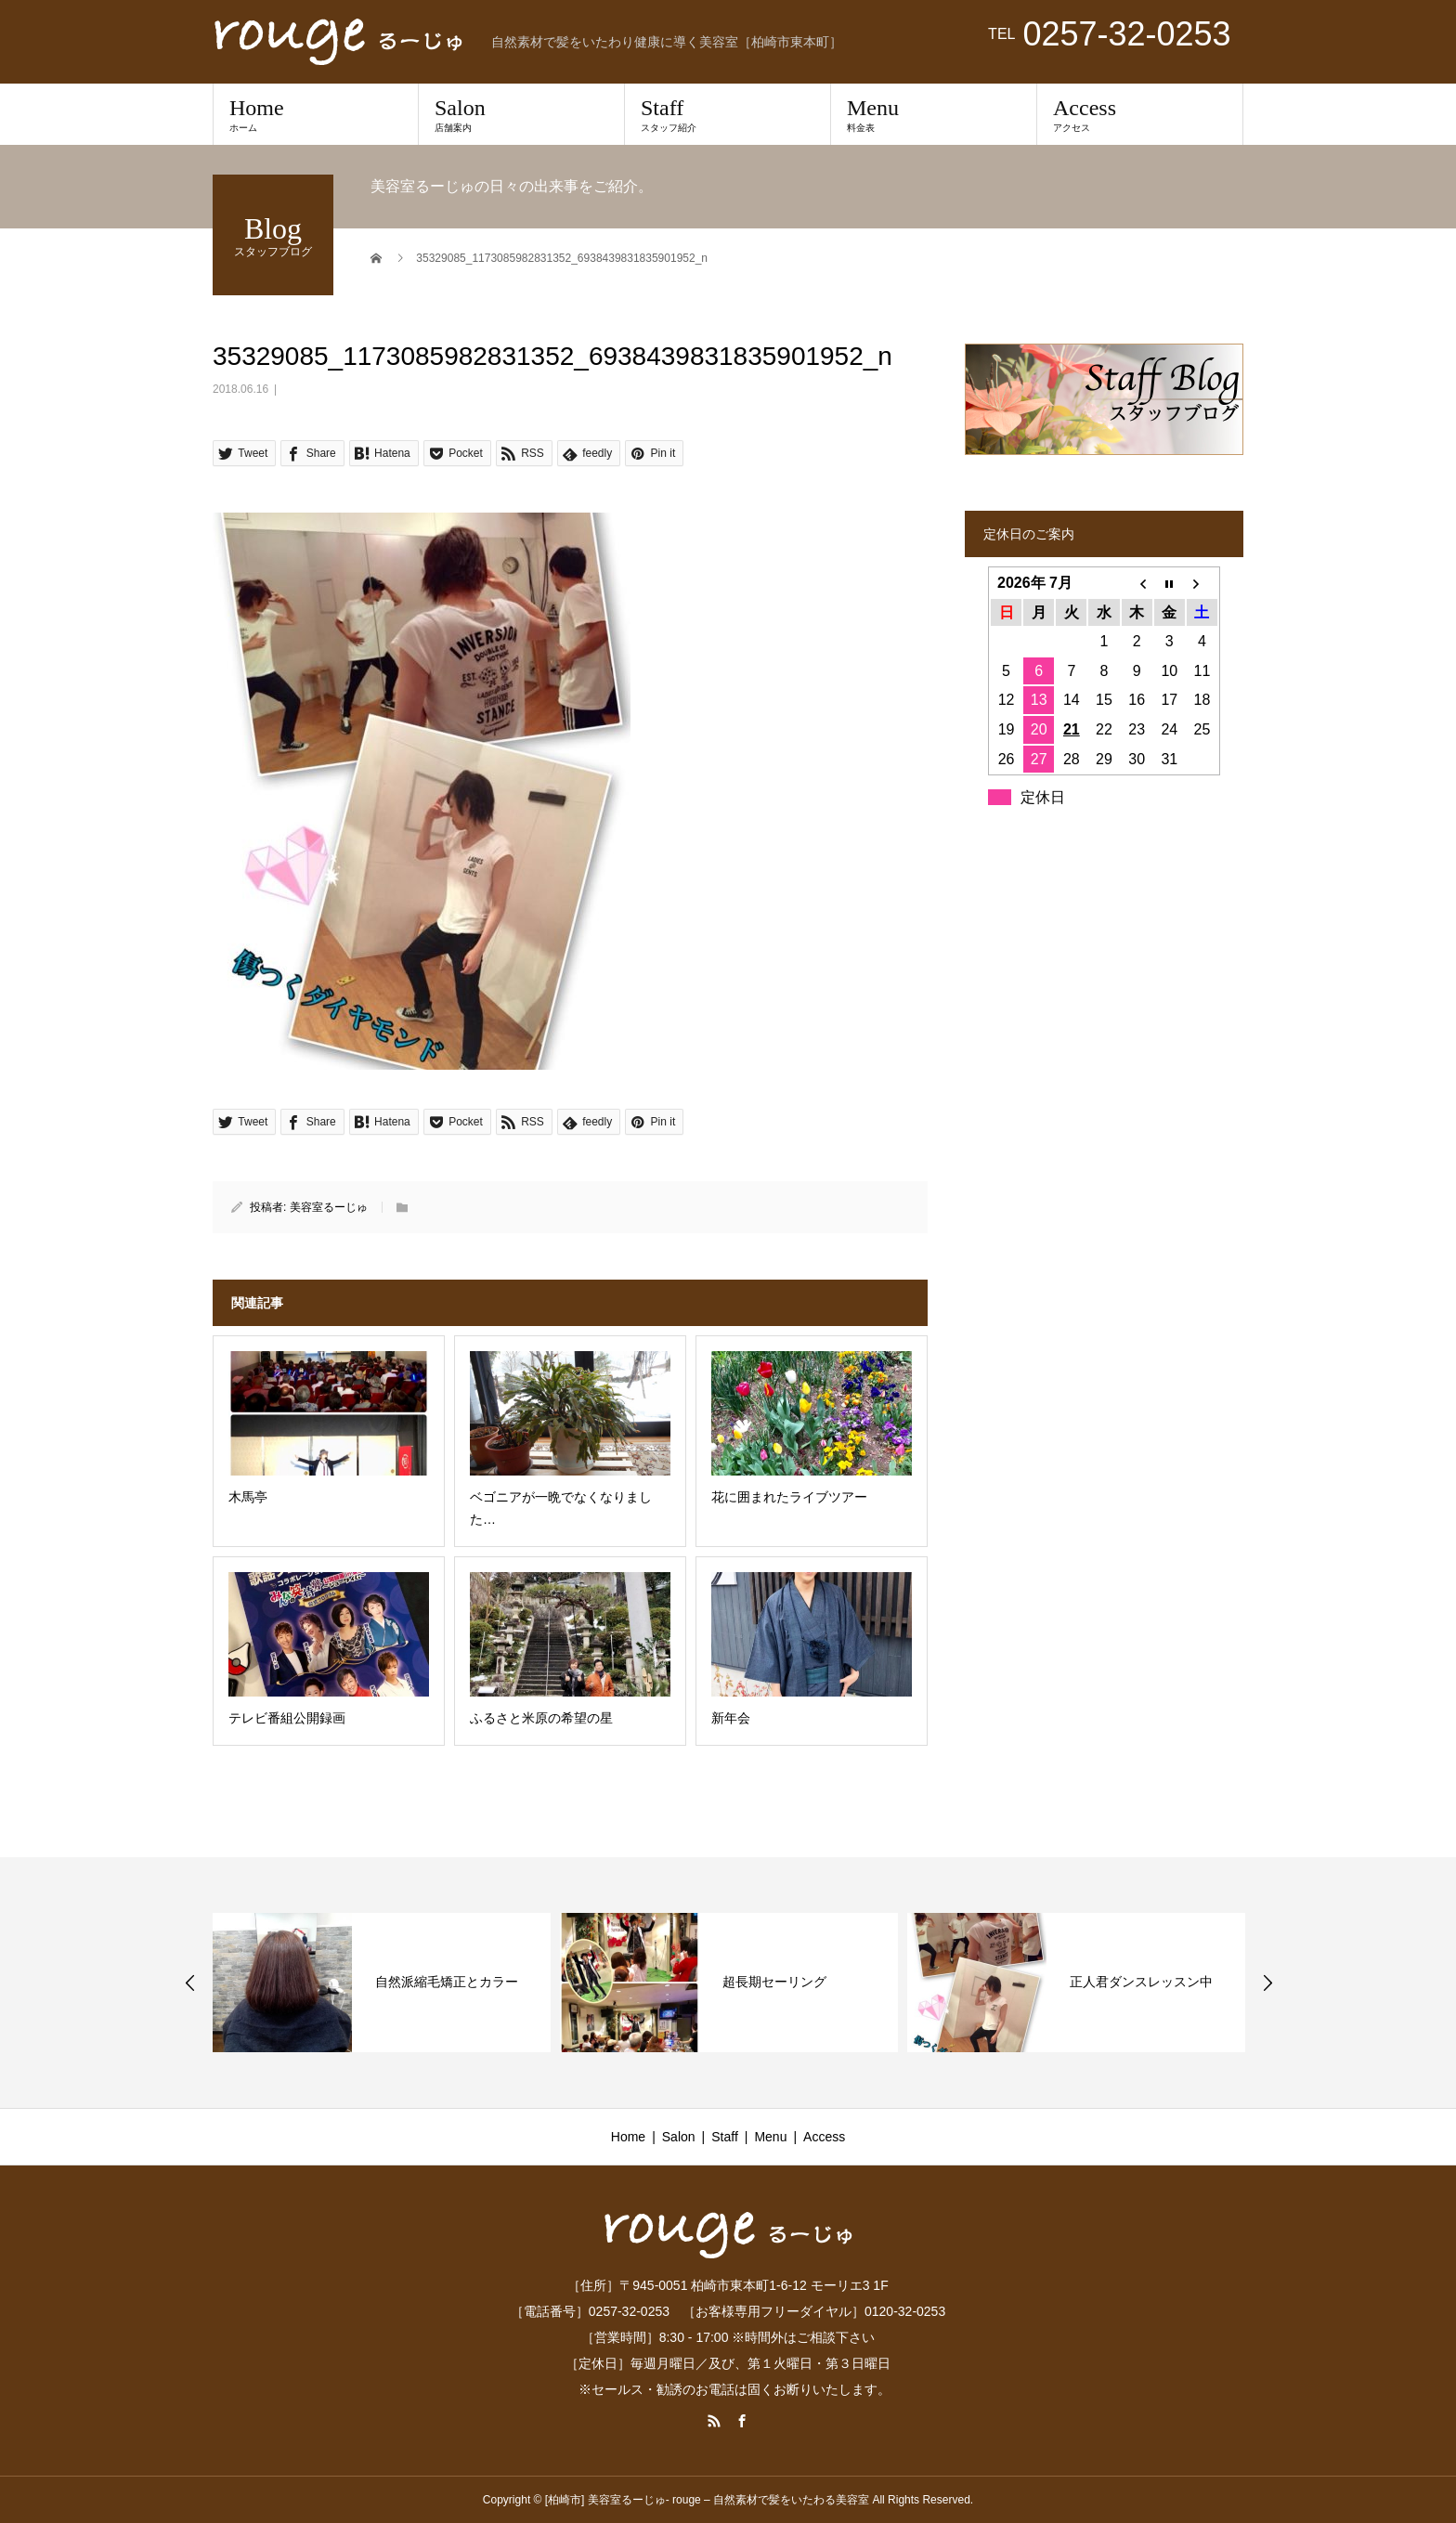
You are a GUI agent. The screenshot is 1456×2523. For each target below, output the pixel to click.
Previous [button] (190, 1982)
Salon (521, 114)
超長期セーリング (774, 1981)
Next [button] (1267, 1982)
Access (1140, 114)
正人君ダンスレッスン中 (1141, 1981)
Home (315, 114)
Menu (933, 114)
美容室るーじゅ (329, 1207)
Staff (727, 114)
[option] (382, 1982)
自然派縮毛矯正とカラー (446, 1981)
